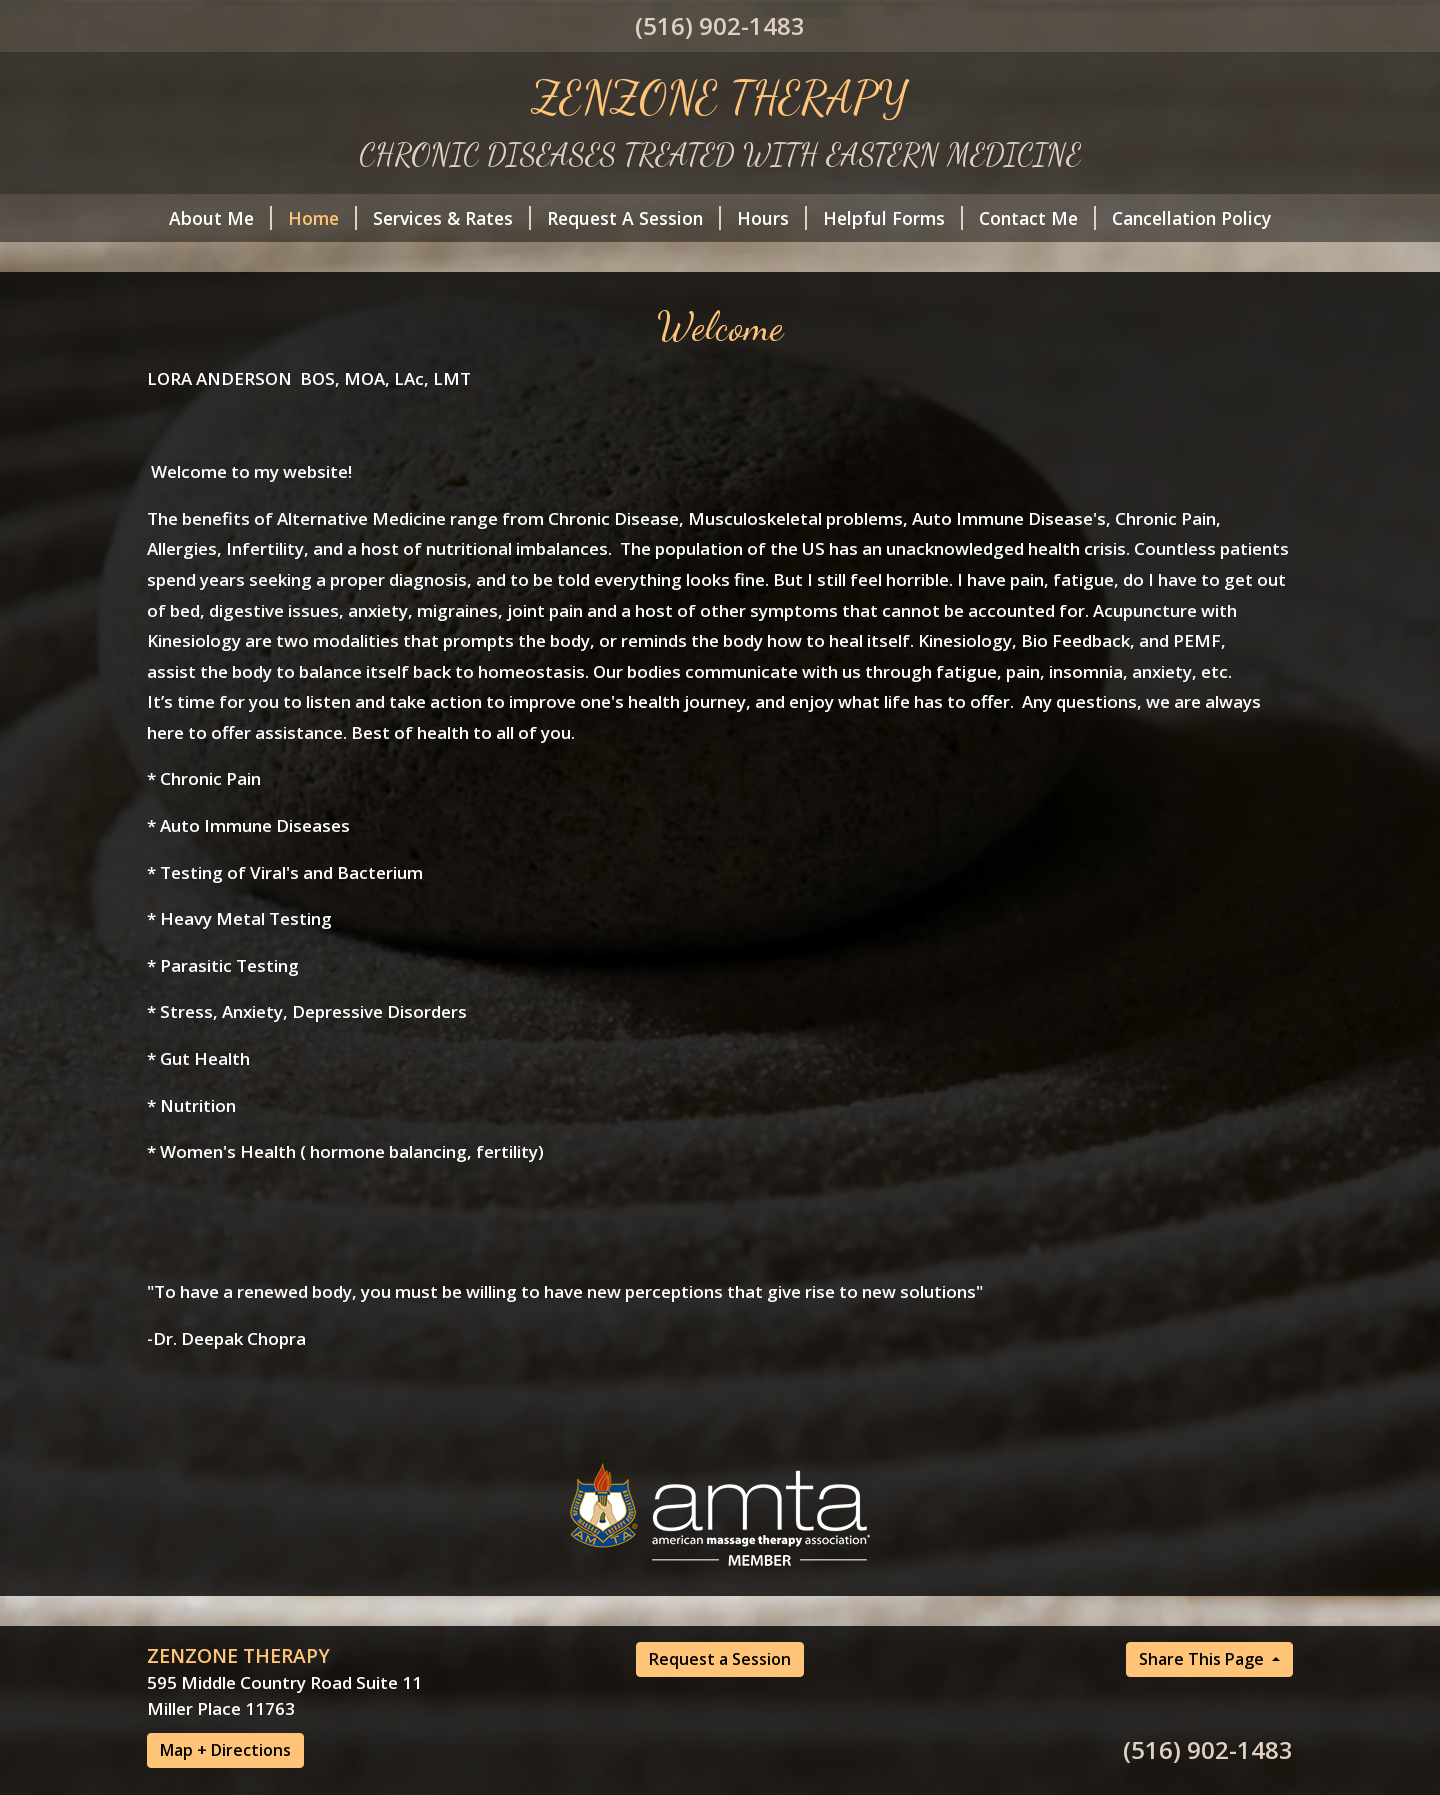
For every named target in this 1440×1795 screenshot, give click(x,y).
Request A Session (634, 218)
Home (322, 218)
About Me (220, 218)
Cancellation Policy (1191, 218)
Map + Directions (225, 1750)
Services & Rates (452, 218)
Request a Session (720, 1659)
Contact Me (1037, 218)
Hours (772, 218)
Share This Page (1203, 1659)
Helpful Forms (893, 218)
